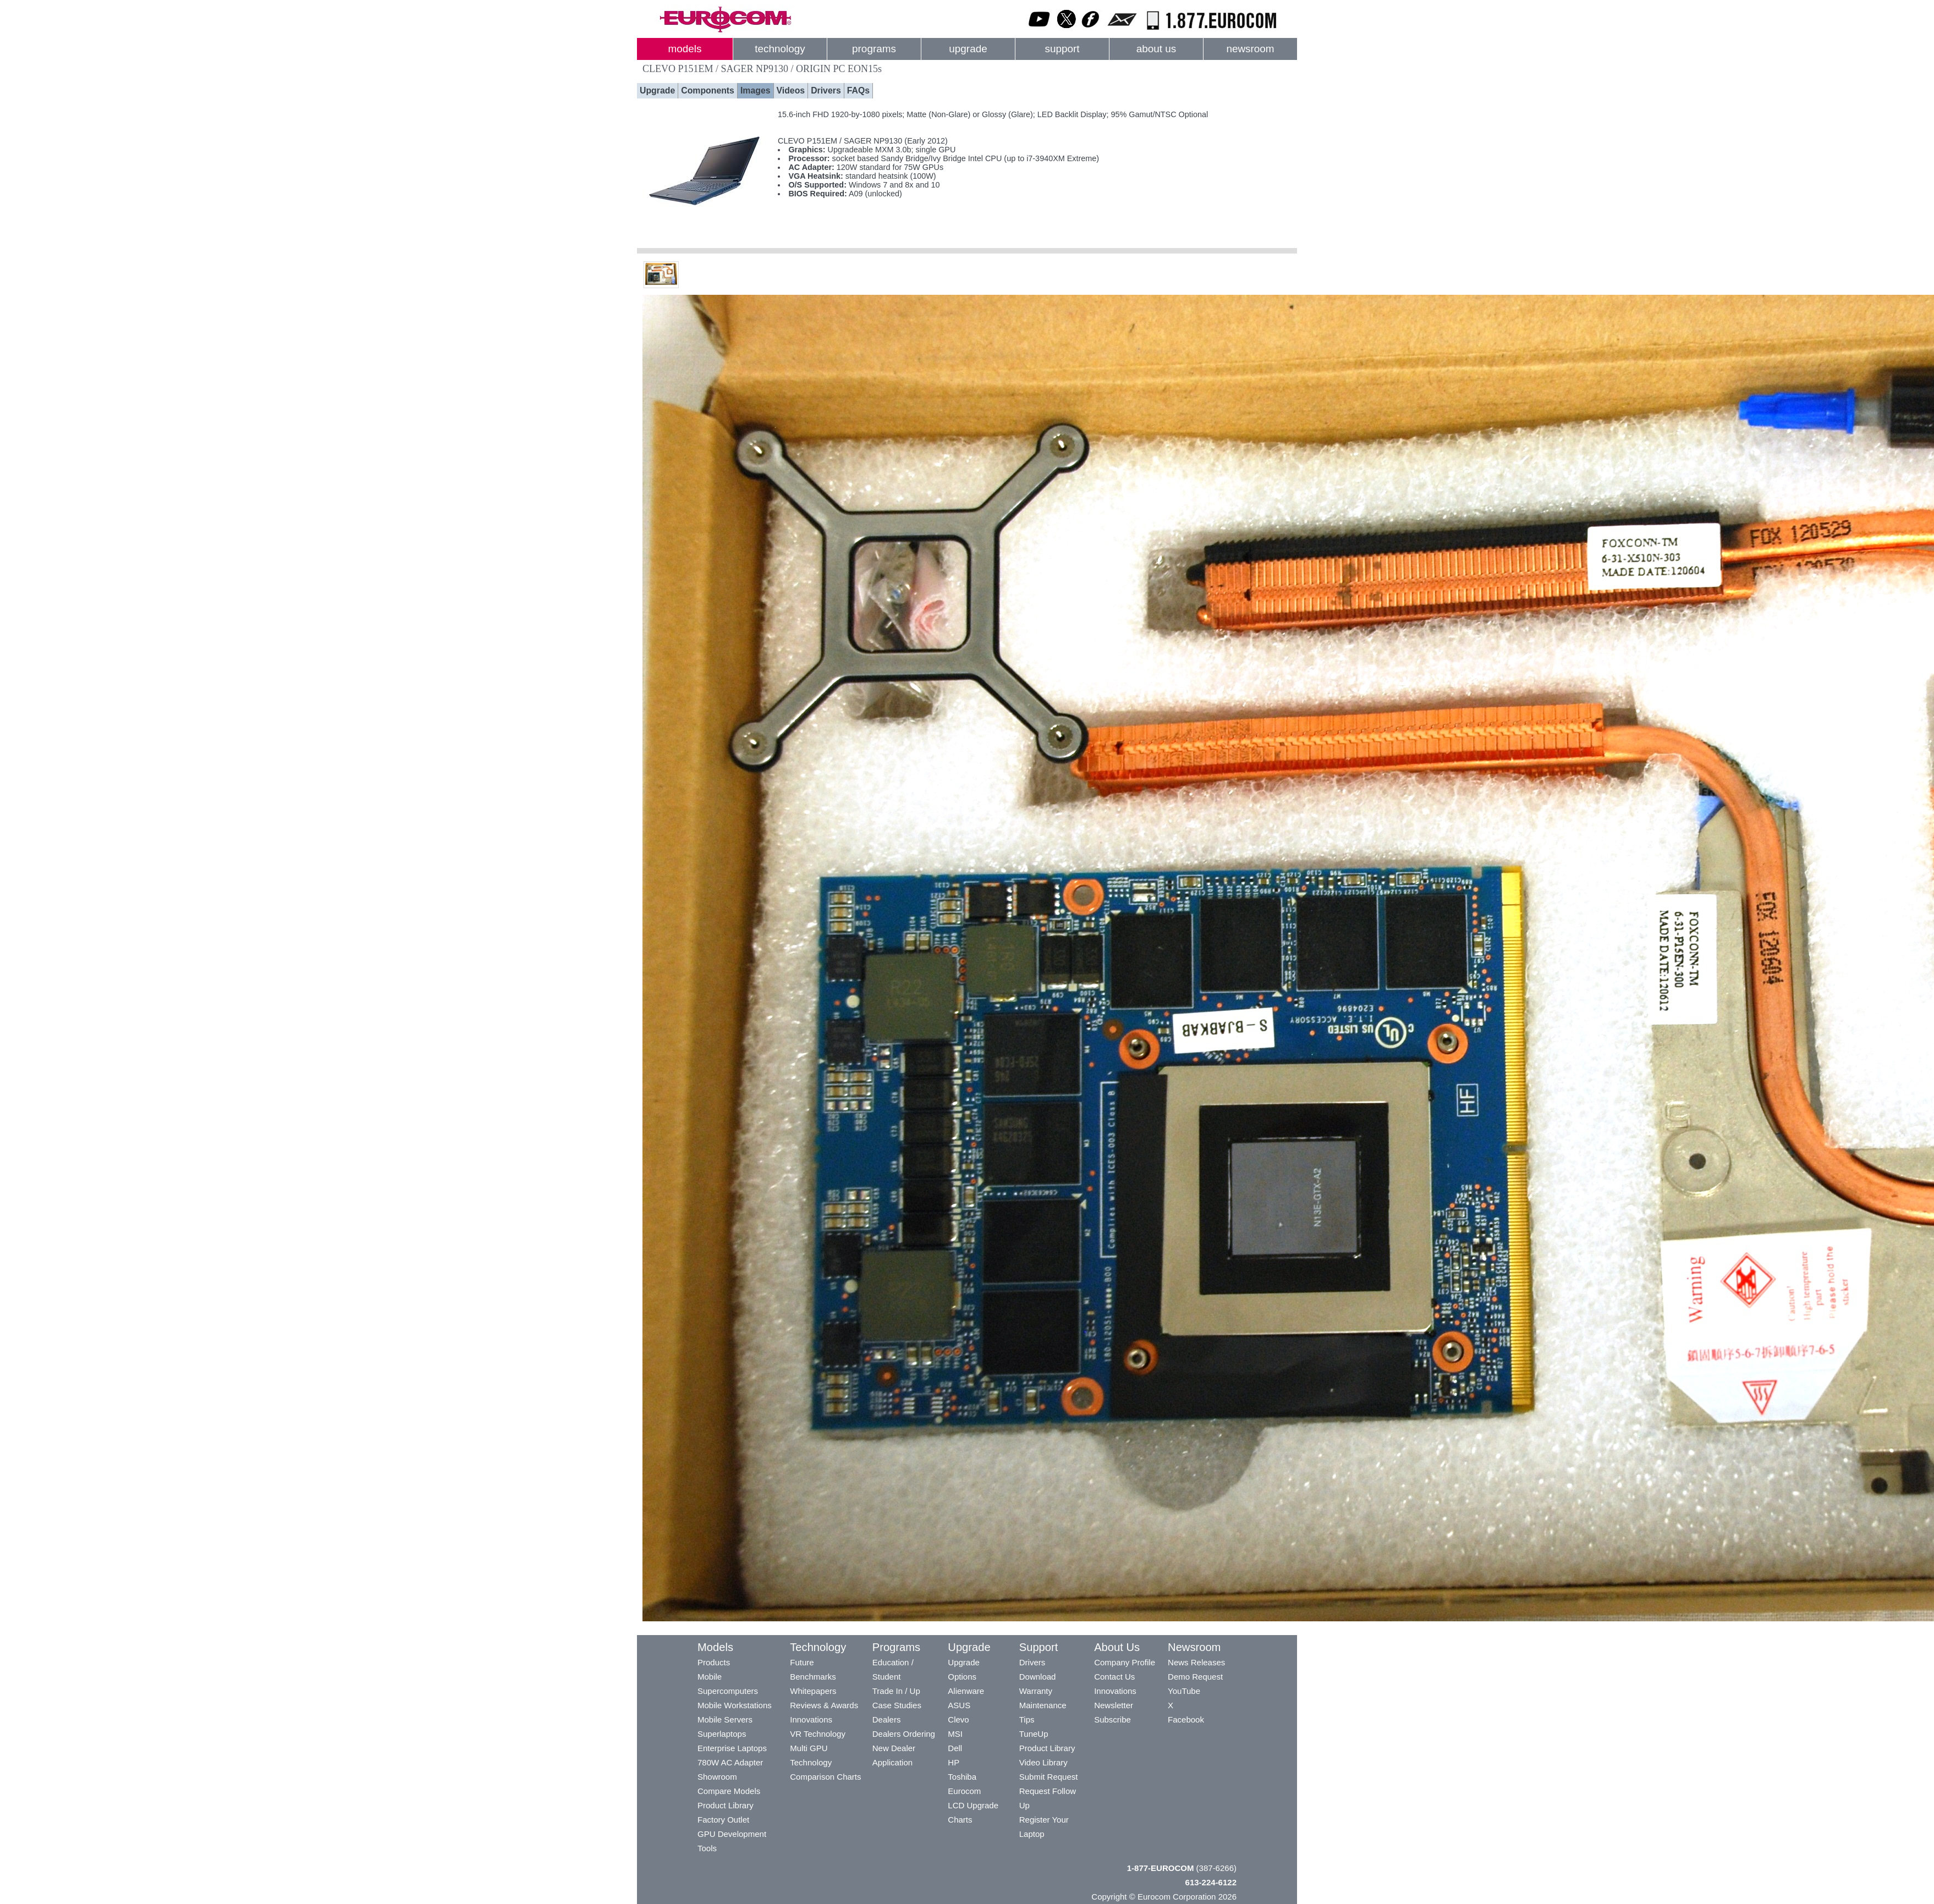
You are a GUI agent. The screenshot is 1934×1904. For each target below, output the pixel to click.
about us (1156, 48)
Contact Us (1114, 1676)
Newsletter (1113, 1705)
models (685, 48)
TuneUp (1033, 1733)
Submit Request (1048, 1776)
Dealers (886, 1719)
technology (780, 48)
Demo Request (1195, 1676)
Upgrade (657, 90)
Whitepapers (813, 1691)
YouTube (1184, 1691)
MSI (955, 1733)
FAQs (858, 90)
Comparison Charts (825, 1776)
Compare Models (728, 1791)
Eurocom (964, 1791)
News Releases (1196, 1662)
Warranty (1035, 1691)
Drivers (826, 90)
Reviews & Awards (824, 1705)
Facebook (1186, 1719)
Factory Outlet (723, 1819)
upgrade (968, 48)
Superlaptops (721, 1733)
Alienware (966, 1691)
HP (953, 1762)
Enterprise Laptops (732, 1748)
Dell (955, 1748)
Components (707, 90)
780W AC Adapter (730, 1762)
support (1062, 48)
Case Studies (896, 1705)
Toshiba (962, 1776)
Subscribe (1112, 1719)
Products (713, 1662)
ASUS (959, 1705)
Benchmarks (813, 1676)
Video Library (1043, 1762)
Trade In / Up (896, 1691)
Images (755, 90)
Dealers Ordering (903, 1733)
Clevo (958, 1719)
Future (802, 1662)
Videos (791, 90)
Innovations (811, 1719)
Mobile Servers (724, 1719)
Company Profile (1124, 1662)
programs (874, 48)
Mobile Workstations (734, 1705)
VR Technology (817, 1733)
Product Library (725, 1805)
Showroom (717, 1776)
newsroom (1250, 48)
